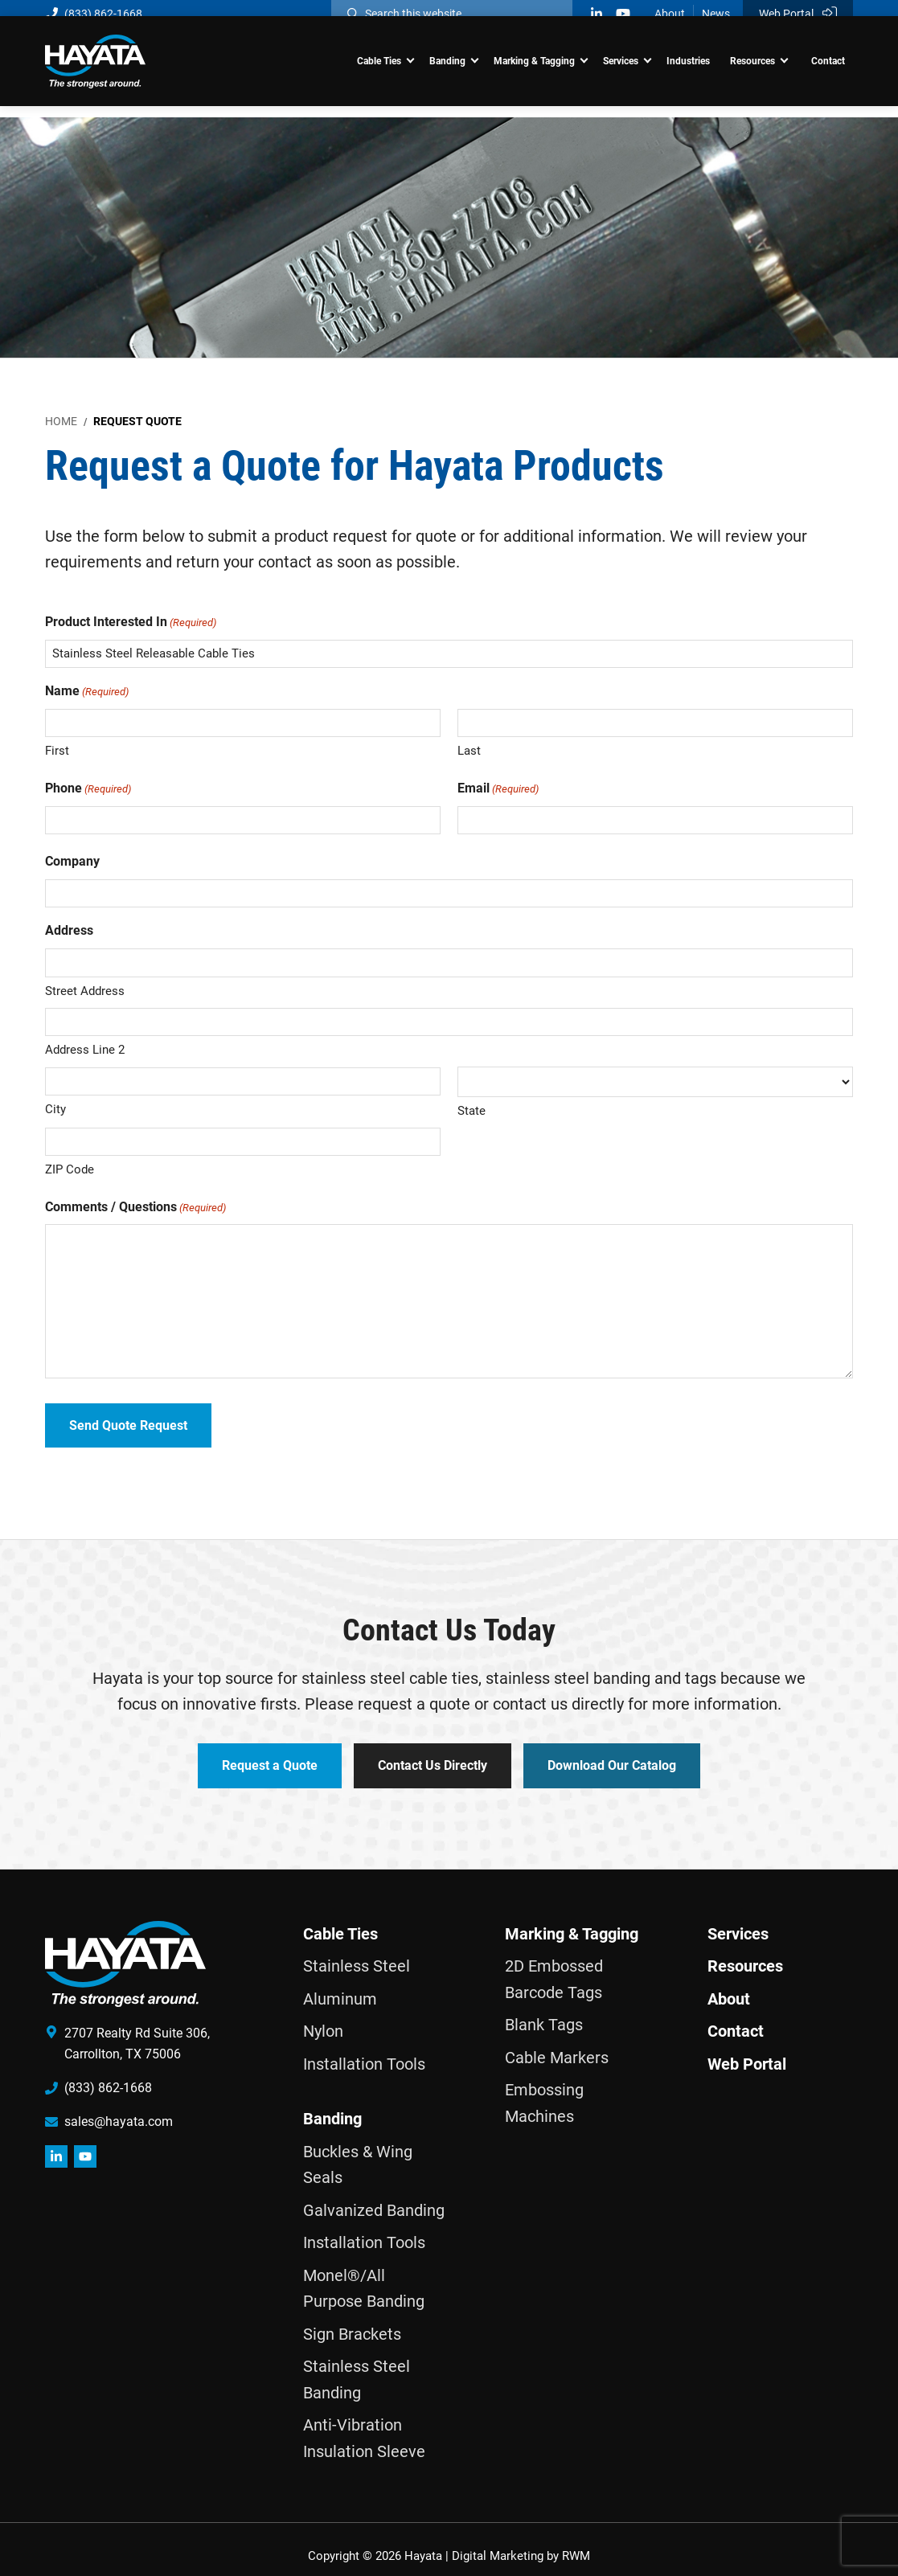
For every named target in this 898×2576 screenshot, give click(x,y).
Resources (745, 1953)
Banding (332, 2105)
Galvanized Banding (374, 2196)
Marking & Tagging (571, 1920)
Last (469, 750)
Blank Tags (544, 2011)
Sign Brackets (352, 2320)
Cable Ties (340, 1920)
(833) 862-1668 (93, 13)
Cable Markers (557, 2044)
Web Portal (798, 13)
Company (72, 861)
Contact (735, 2018)
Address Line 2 (85, 1049)
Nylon (323, 2018)
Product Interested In (130, 622)
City (55, 1109)
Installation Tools (364, 2050)
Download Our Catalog (620, 1759)
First (57, 750)
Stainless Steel (356, 1953)
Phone (88, 788)
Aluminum (340, 1985)
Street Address (85, 991)
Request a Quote (262, 1759)
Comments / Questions (135, 1207)
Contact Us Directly (432, 1759)
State (471, 1111)
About (669, 13)
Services (738, 1920)
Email (498, 788)
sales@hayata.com (118, 2107)
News (716, 13)
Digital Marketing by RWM (521, 2543)
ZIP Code (69, 1169)
